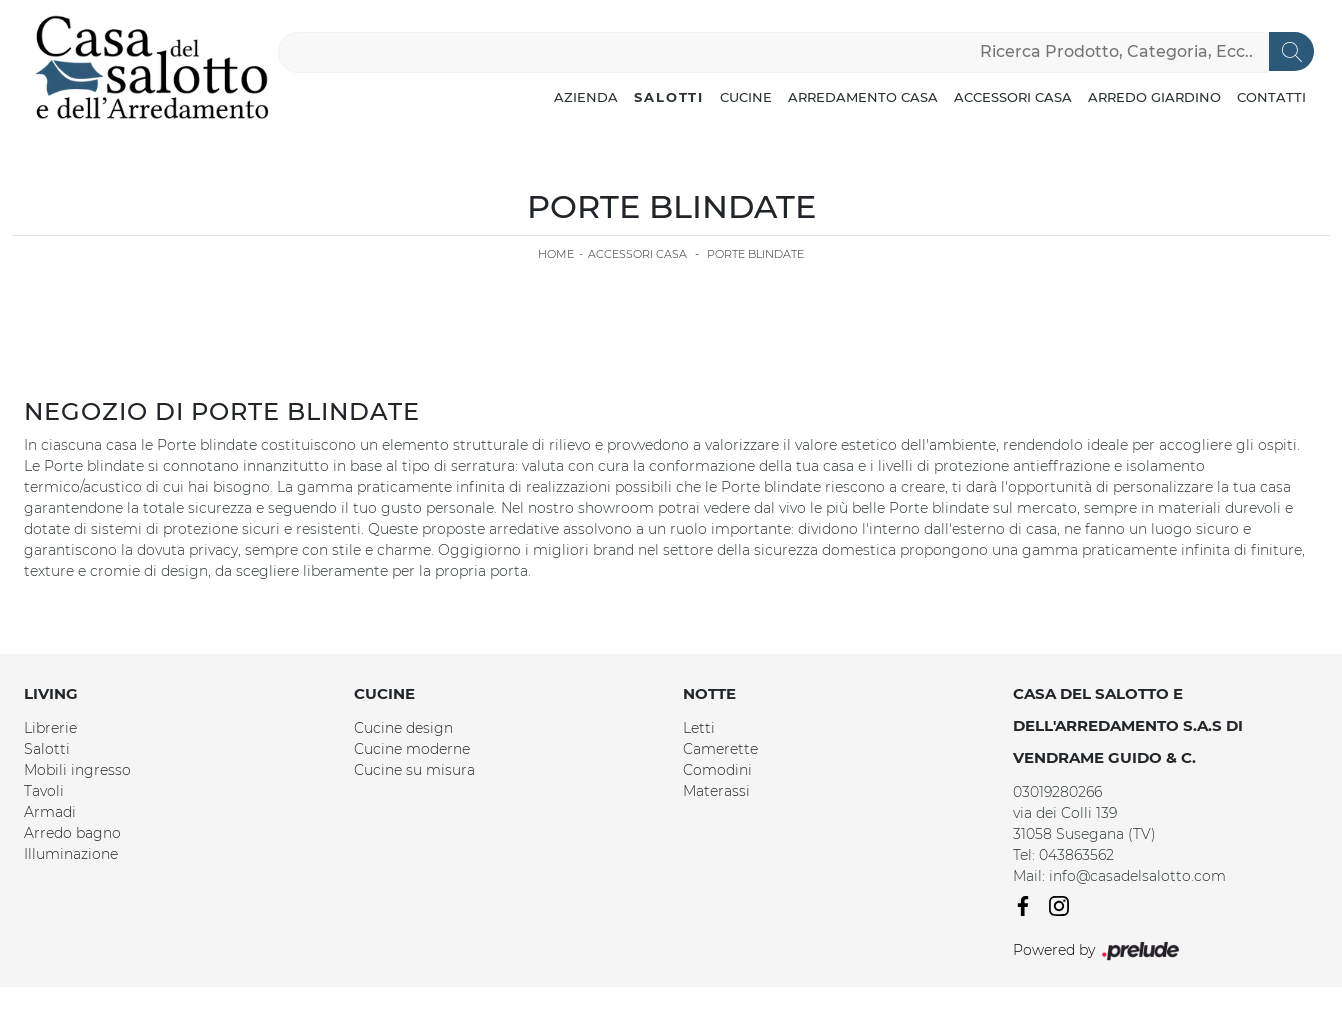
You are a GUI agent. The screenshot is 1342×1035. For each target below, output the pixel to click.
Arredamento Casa (863, 97)
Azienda (586, 97)
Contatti (1271, 97)
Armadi (50, 812)
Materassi (716, 791)
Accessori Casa (1013, 97)
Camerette (720, 749)
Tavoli (44, 791)
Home (556, 254)
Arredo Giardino (1154, 97)
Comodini (717, 770)
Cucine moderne (412, 749)
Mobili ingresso (77, 770)
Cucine (746, 97)
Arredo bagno (72, 833)
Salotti (669, 97)
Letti (699, 728)
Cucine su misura (414, 770)
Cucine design (403, 728)
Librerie (50, 728)
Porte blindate (755, 254)
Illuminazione (71, 854)
